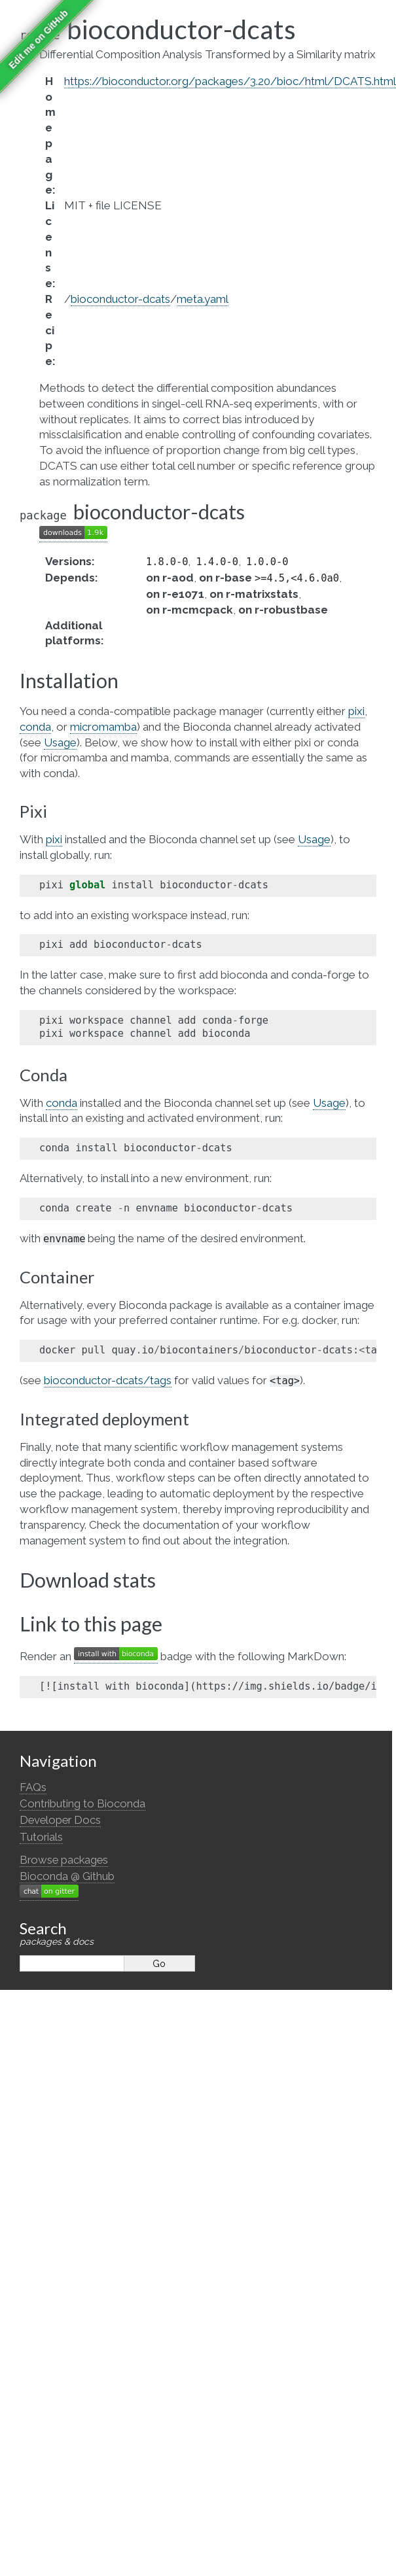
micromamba (103, 726)
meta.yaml (202, 298)
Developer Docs (60, 1819)
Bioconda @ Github (67, 1876)
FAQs (33, 1787)
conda (35, 726)
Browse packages (64, 1859)
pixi (356, 711)
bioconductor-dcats (120, 298)
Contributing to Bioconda (82, 1803)
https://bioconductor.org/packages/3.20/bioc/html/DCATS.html (230, 81)
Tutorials (41, 1836)
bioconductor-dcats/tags (107, 1380)
